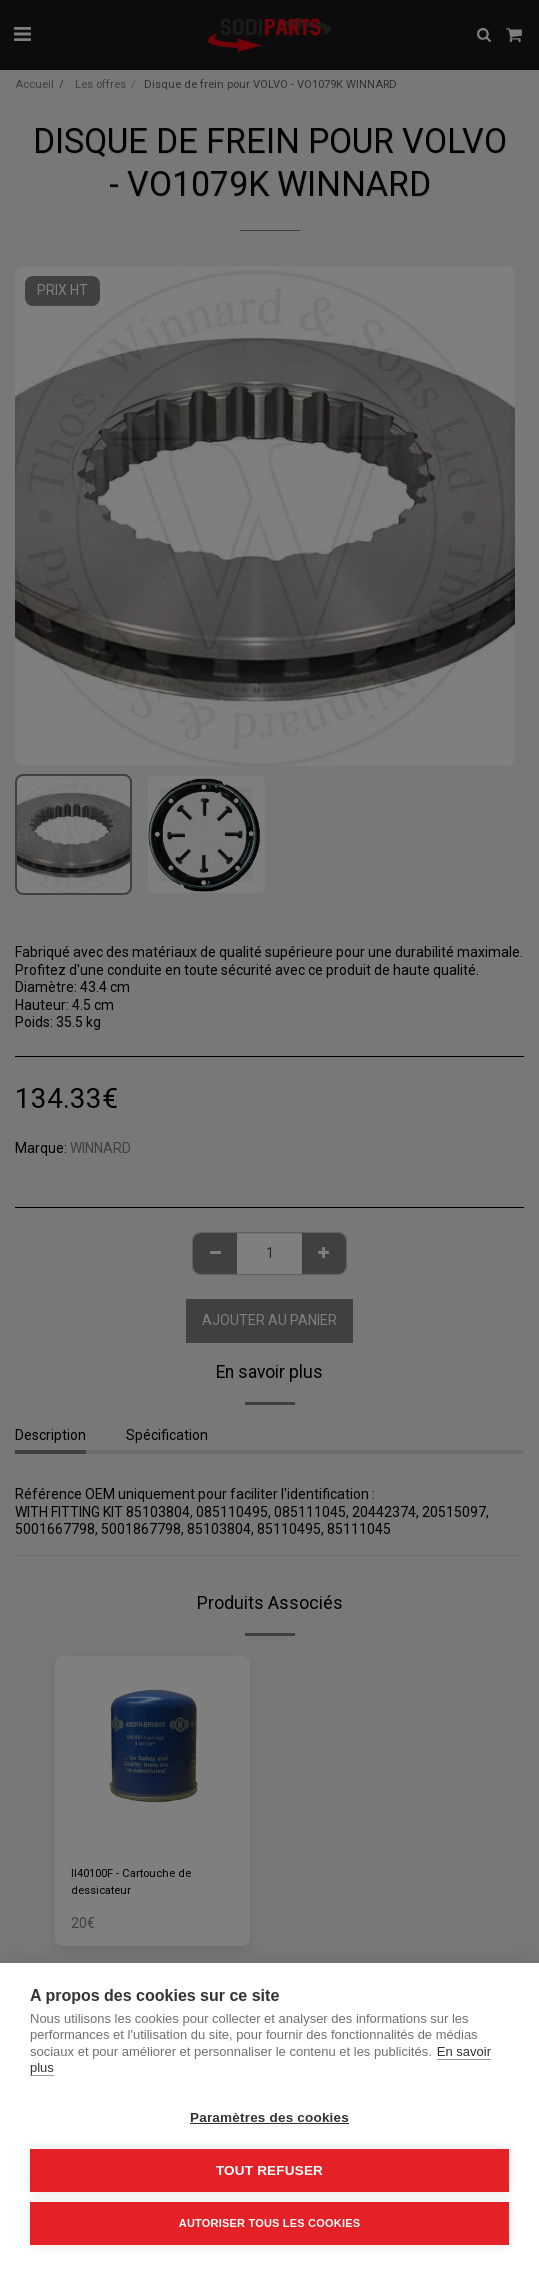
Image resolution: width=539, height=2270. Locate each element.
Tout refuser (269, 2170)
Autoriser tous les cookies (269, 2223)
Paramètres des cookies (269, 2117)
